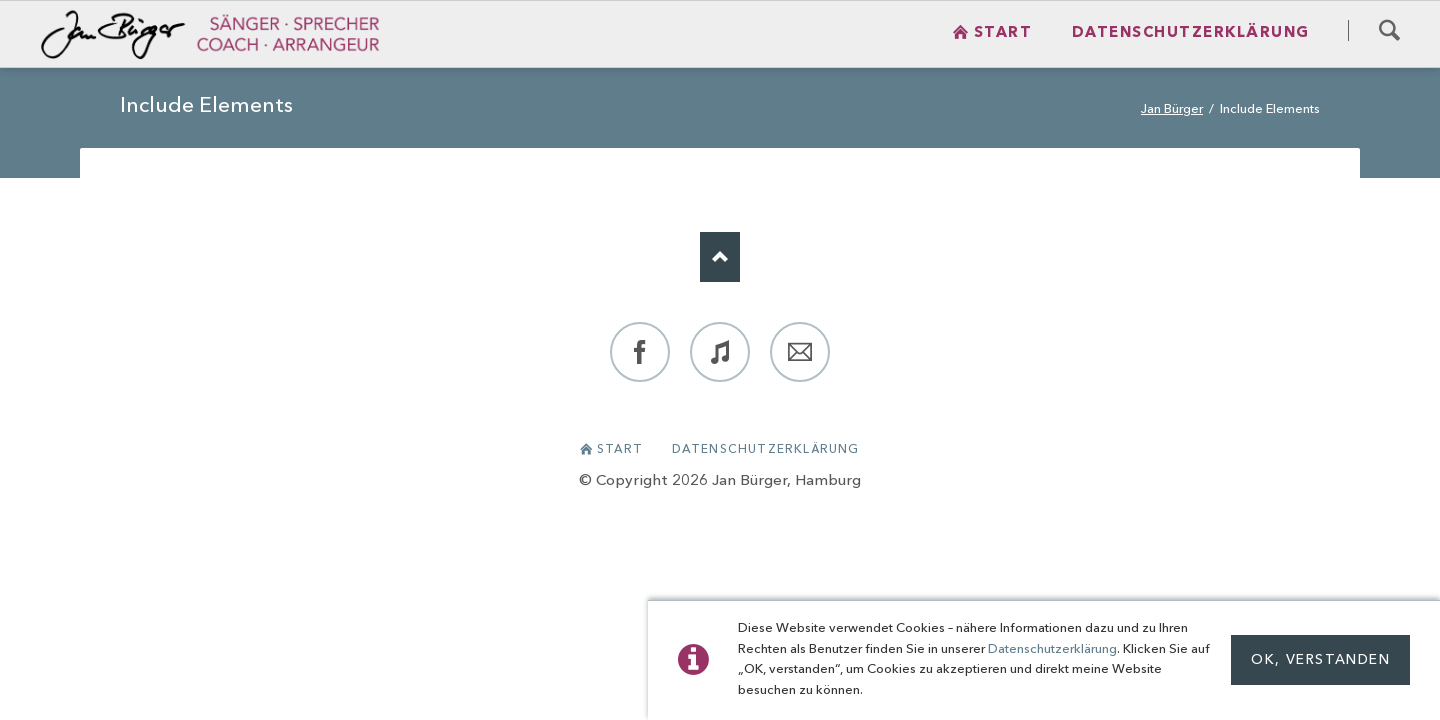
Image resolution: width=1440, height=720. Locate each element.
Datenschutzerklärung (1052, 649)
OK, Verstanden (1320, 660)
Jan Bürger (1172, 109)
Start (620, 450)
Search (1389, 30)
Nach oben (720, 257)
